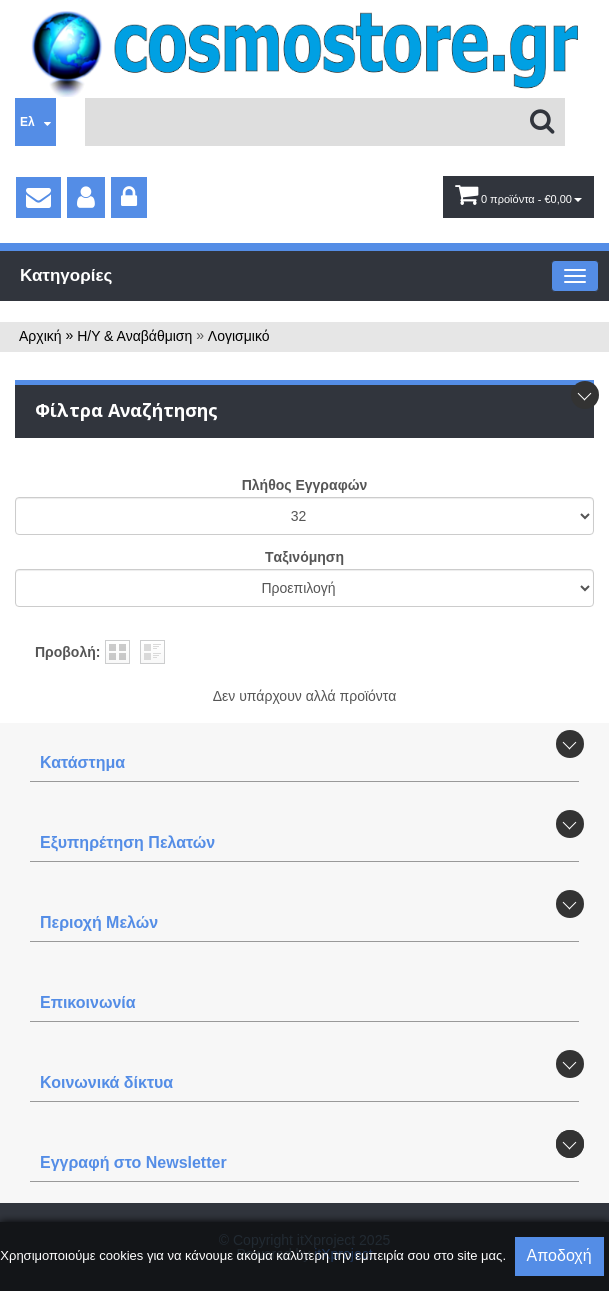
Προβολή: (67, 652)
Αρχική (40, 336)
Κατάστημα (82, 762)
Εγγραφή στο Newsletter (133, 1162)
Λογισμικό (239, 336)
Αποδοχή (559, 1255)
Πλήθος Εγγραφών (305, 485)
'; (304, 516)
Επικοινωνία (88, 1002)
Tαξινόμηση (304, 557)
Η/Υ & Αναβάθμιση (134, 336)
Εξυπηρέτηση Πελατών (127, 842)
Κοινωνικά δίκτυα (106, 1082)
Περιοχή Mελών (99, 922)
